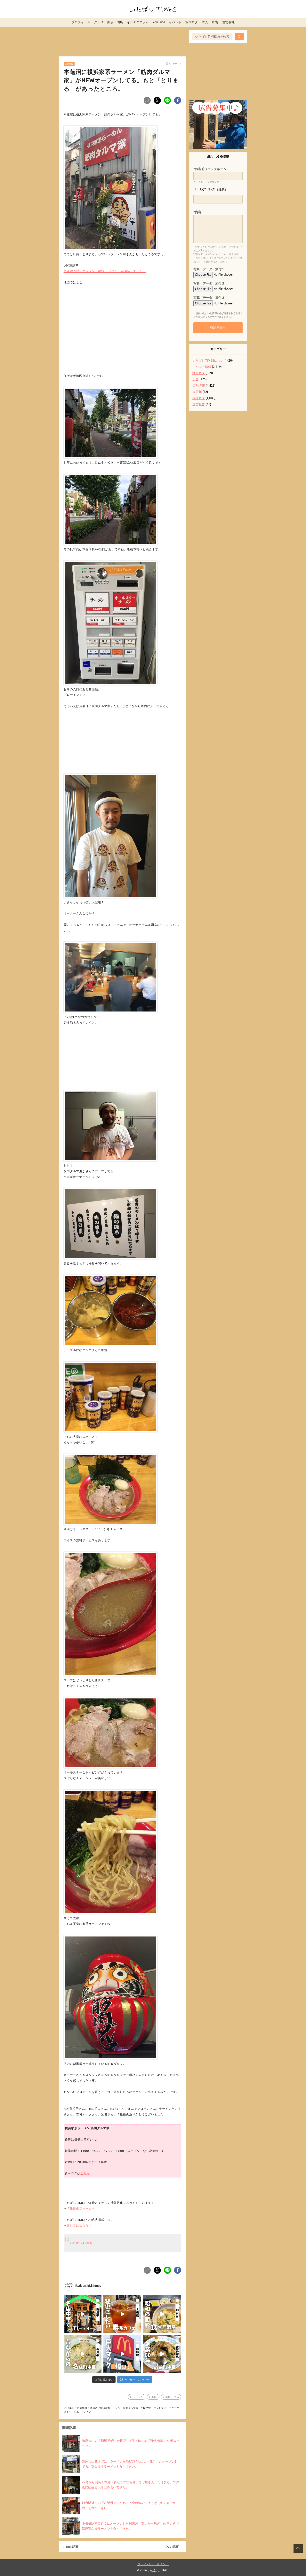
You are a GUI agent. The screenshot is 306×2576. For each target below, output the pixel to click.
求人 (205, 22)
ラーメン (138, 2397)
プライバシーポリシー (153, 2564)
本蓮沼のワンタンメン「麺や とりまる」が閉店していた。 (105, 271)
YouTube (159, 22)
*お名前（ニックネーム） (211, 169)
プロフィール (80, 22)
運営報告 (198, 404)
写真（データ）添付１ (209, 269)
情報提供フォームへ (81, 2208)
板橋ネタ (191, 22)
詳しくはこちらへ (79, 2225)
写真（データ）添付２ (209, 283)
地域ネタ (198, 373)
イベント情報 (201, 366)
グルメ (98, 22)
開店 (154, 2397)
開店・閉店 (115, 22)
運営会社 (228, 22)
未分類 (197, 391)
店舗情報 (69, 64)
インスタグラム (138, 22)
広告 (215, 22)
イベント (175, 22)
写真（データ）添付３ (209, 297)
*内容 (197, 212)
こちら (85, 2173)
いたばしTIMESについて (209, 360)
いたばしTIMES (81, 2242)
